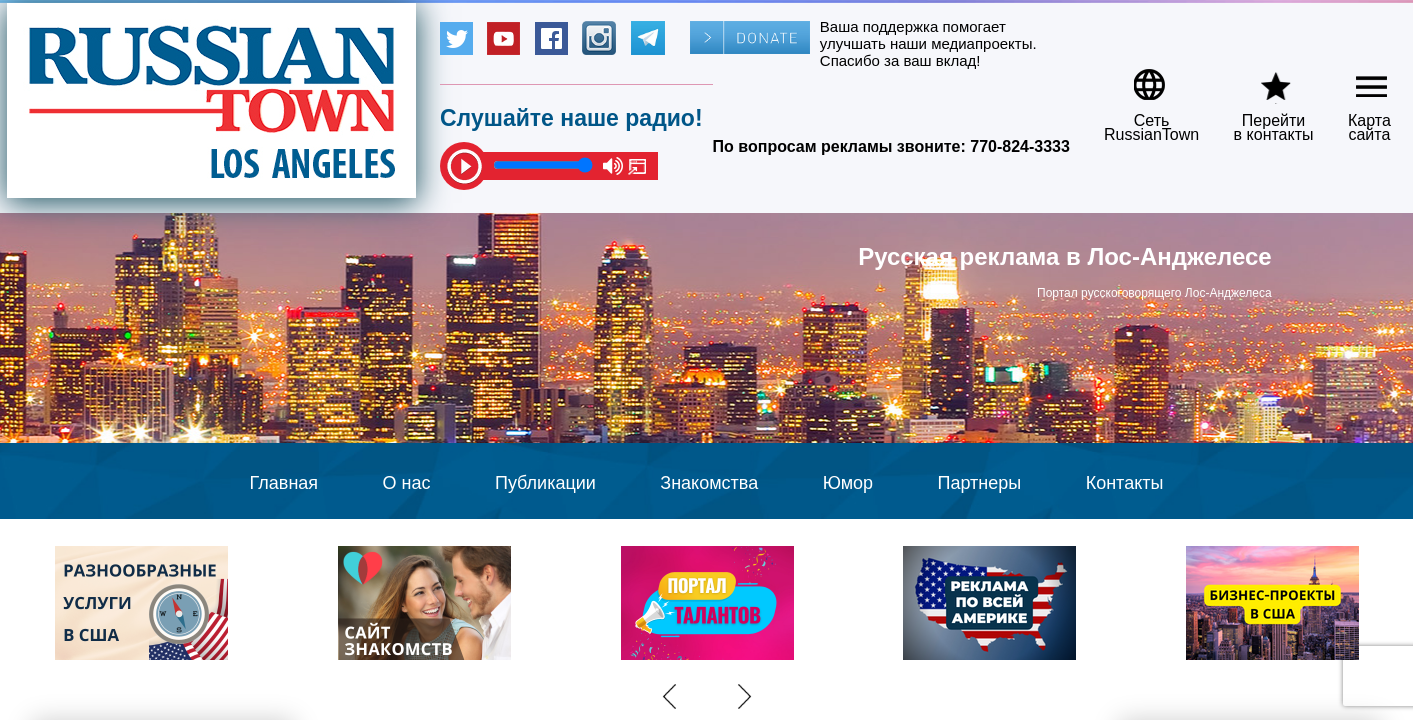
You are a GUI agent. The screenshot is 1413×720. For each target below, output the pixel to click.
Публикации (545, 483)
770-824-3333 (1020, 146)
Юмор (848, 483)
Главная (284, 483)
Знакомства (709, 483)
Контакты (1125, 483)
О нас (407, 483)
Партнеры (980, 483)
